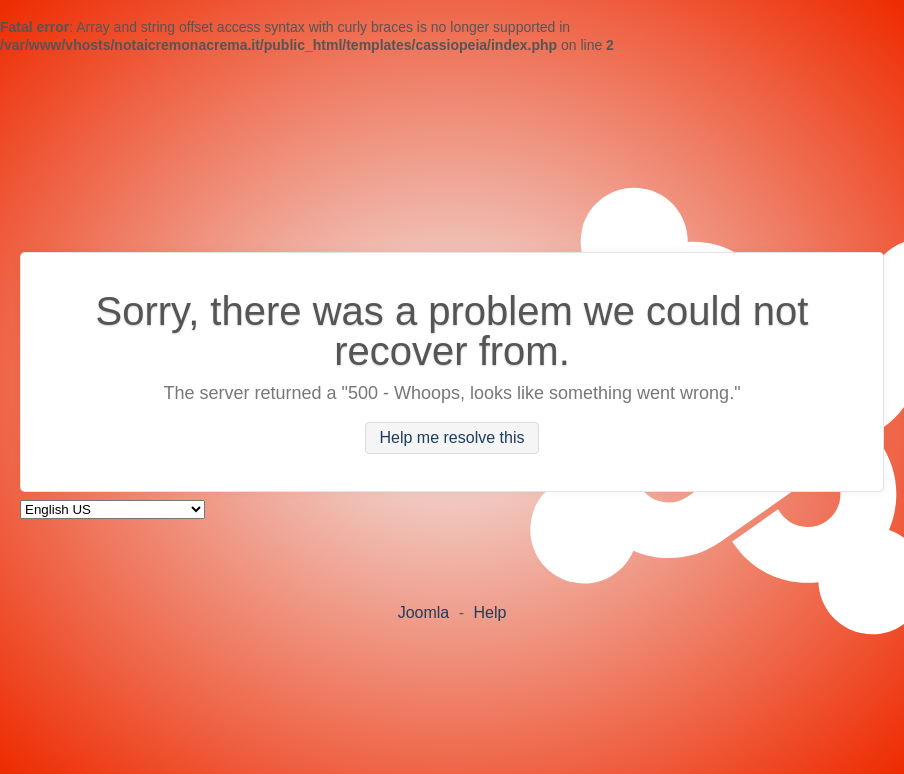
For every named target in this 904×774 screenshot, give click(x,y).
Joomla (424, 612)
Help (489, 612)
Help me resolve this (452, 438)
